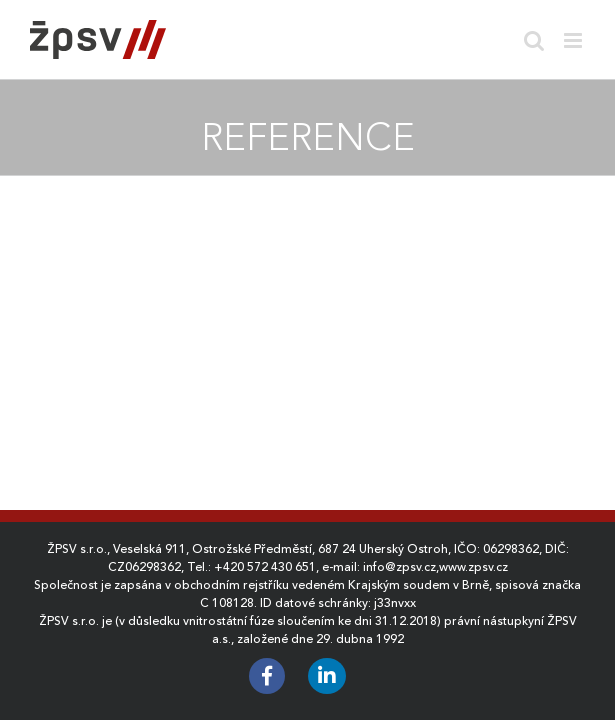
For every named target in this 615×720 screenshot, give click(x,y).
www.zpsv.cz (473, 567)
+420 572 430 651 (265, 567)
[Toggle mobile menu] (574, 40)
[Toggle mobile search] (534, 40)
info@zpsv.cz (399, 567)
